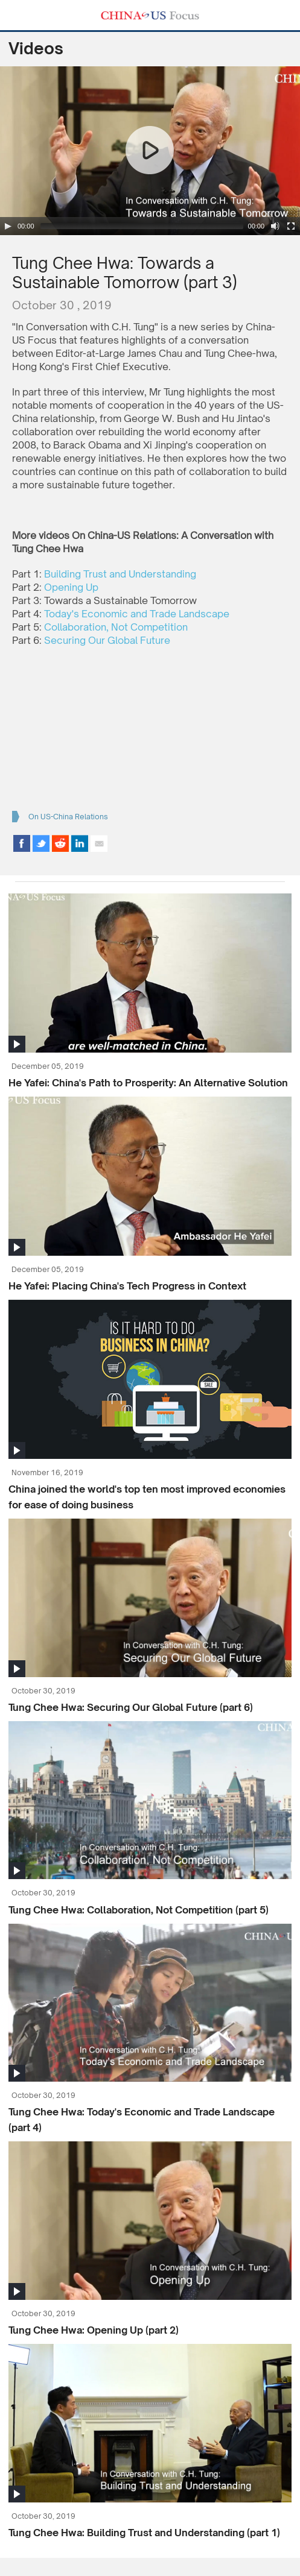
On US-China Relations (68, 816)
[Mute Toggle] (275, 226)
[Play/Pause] (8, 226)
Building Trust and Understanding (120, 574)
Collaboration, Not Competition (116, 627)
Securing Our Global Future (107, 640)
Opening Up (71, 587)
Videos (35, 48)
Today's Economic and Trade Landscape (136, 614)
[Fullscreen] (291, 226)
